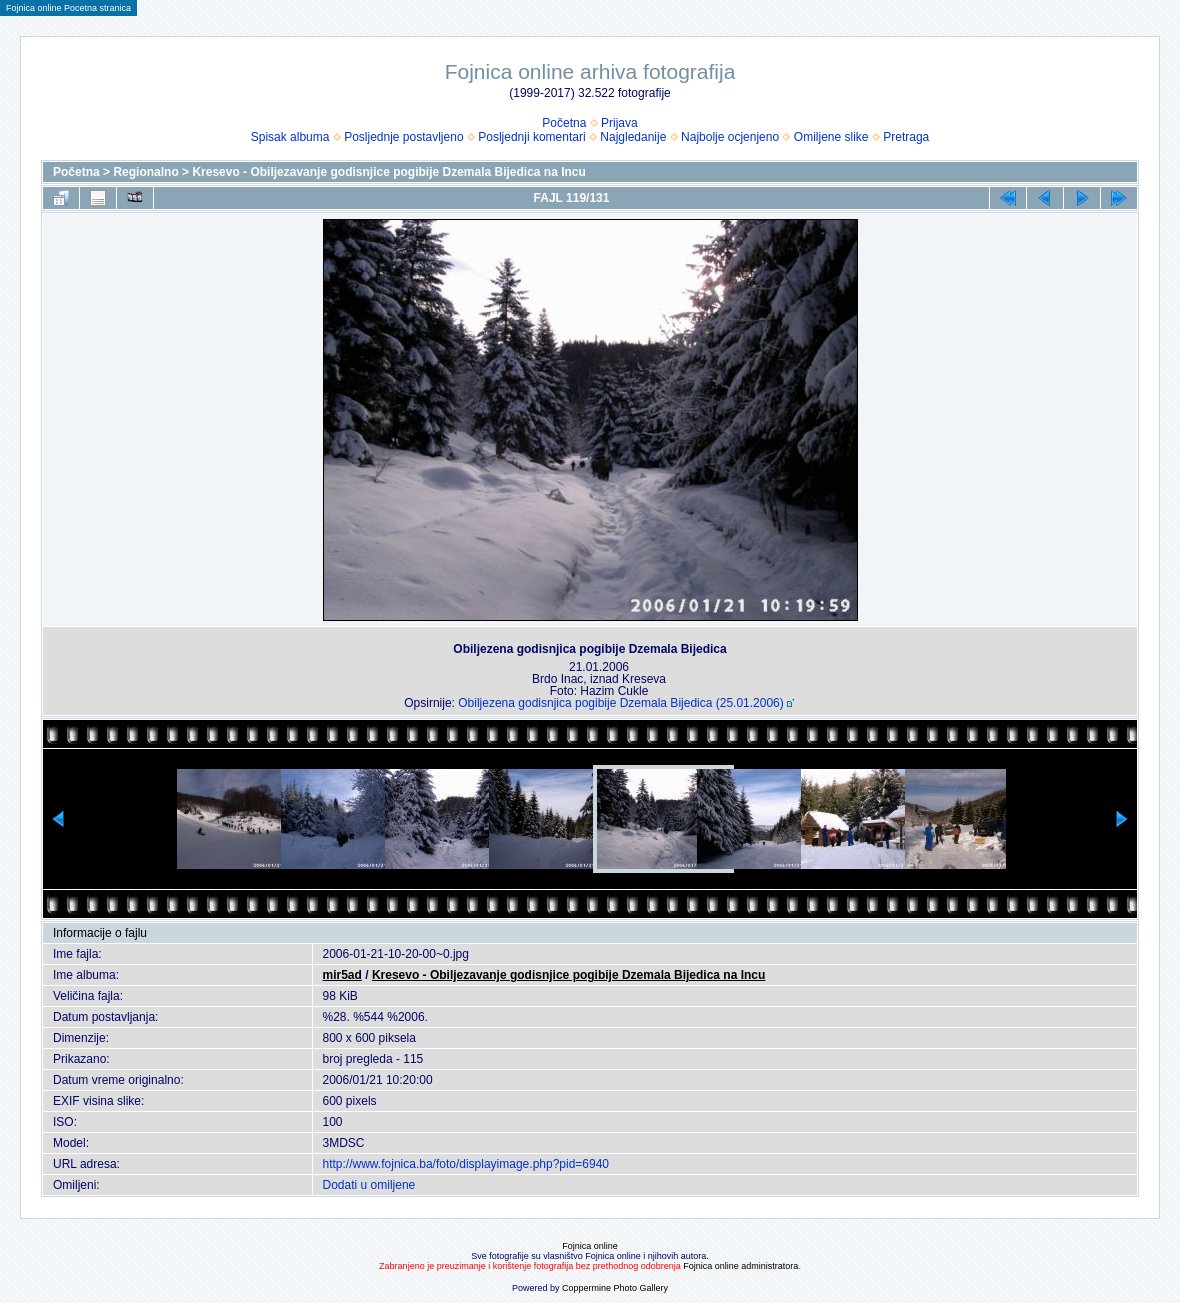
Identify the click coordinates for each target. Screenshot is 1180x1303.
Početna (564, 123)
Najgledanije (633, 137)
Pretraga (906, 137)
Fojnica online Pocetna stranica (68, 8)
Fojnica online (590, 1246)
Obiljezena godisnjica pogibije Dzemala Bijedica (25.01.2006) (621, 703)
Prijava (619, 123)
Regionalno (145, 172)
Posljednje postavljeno (403, 137)
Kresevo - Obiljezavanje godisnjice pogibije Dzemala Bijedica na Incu (388, 172)
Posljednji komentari (531, 137)
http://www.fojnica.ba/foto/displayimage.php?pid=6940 (466, 1164)
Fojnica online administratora (740, 1266)
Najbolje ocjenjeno (730, 137)
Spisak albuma (290, 137)
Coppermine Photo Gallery (615, 1288)
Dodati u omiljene (369, 1185)
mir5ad (342, 975)
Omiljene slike (831, 137)
